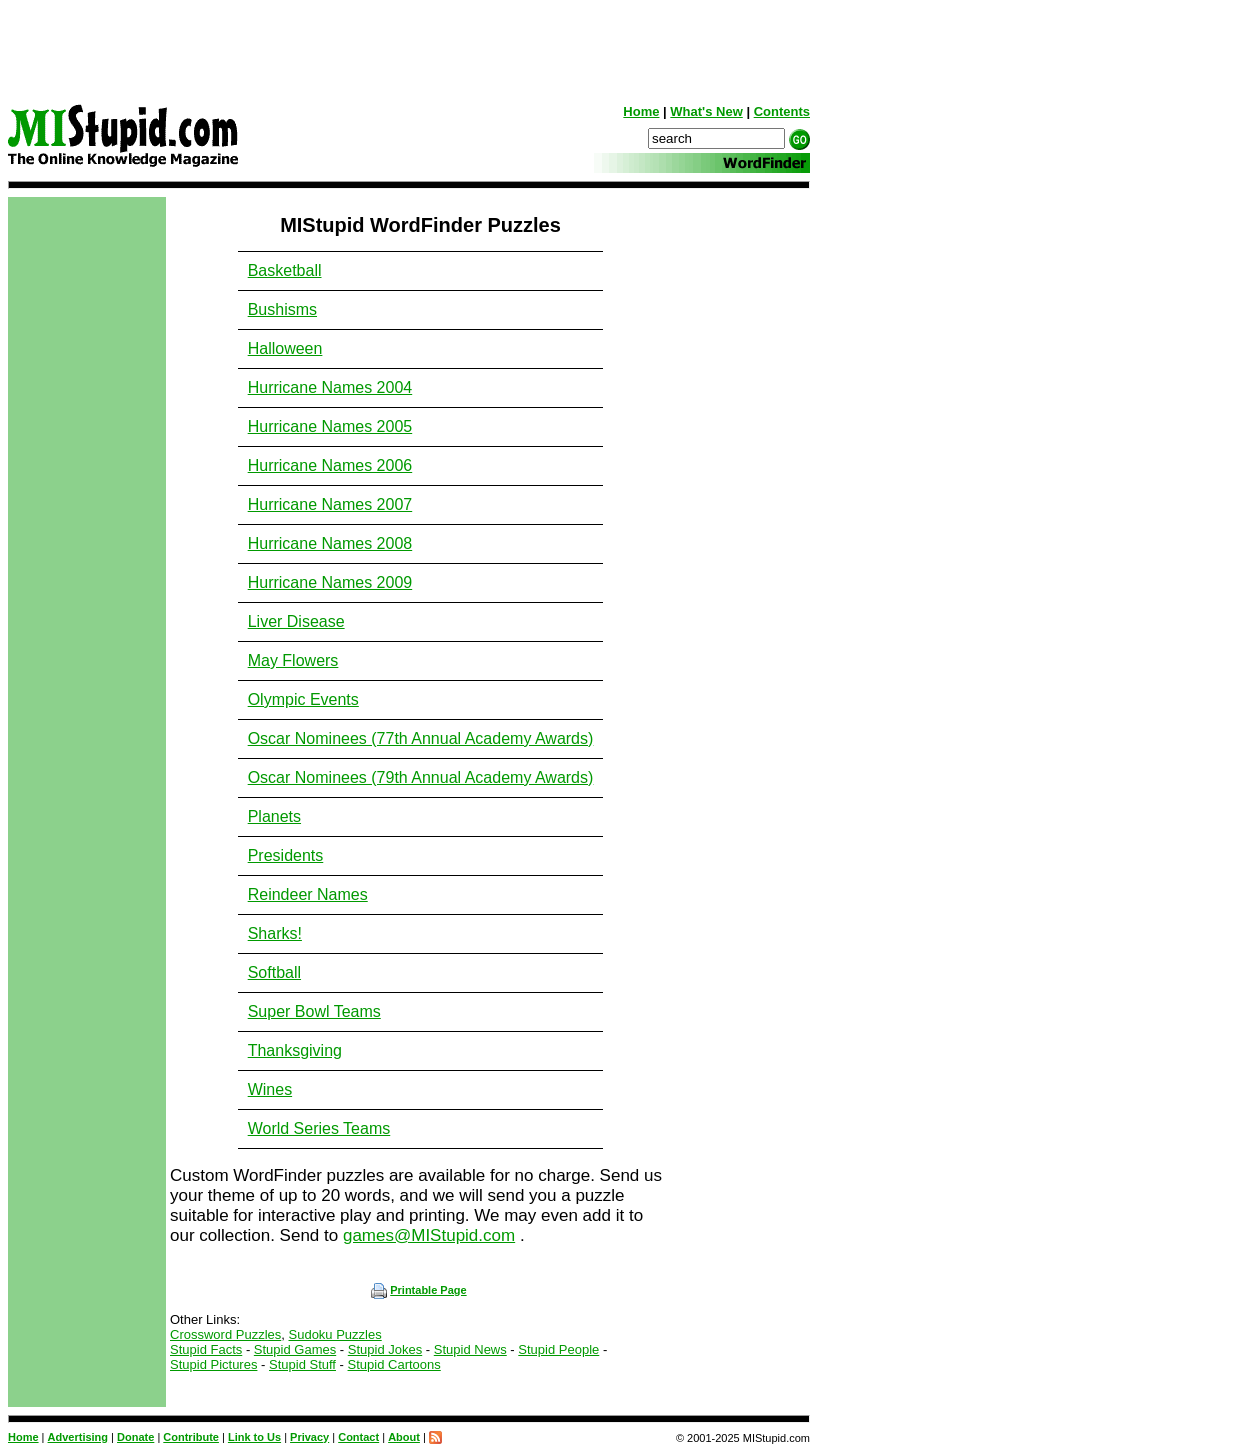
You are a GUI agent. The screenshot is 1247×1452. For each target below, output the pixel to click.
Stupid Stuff (302, 1364)
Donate (135, 1437)
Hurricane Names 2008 (330, 543)
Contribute (191, 1437)
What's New (706, 111)
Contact (358, 1437)
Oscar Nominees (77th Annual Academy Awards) (421, 738)
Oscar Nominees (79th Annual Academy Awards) (421, 777)
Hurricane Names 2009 (330, 582)
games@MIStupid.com (429, 1235)
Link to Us (254, 1437)
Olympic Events (303, 699)
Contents (782, 111)
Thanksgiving (295, 1050)
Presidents (286, 855)
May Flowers (293, 660)
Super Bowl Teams (314, 1011)
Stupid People (558, 1349)
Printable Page (418, 1290)
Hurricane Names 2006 (330, 465)
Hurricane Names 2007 (330, 504)
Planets (274, 816)
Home (641, 111)
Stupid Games (295, 1349)
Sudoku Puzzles (335, 1334)
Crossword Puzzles (225, 1334)
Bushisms (282, 309)
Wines (270, 1089)
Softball (274, 972)
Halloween (285, 348)
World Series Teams (319, 1128)
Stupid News (470, 1349)
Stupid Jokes (385, 1349)
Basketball (285, 270)
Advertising (78, 1437)
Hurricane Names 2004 (330, 387)
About (404, 1437)
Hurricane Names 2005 (330, 426)
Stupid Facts (206, 1349)
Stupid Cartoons (394, 1364)
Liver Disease (296, 621)
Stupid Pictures (213, 1364)
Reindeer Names (308, 894)
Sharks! (275, 933)
